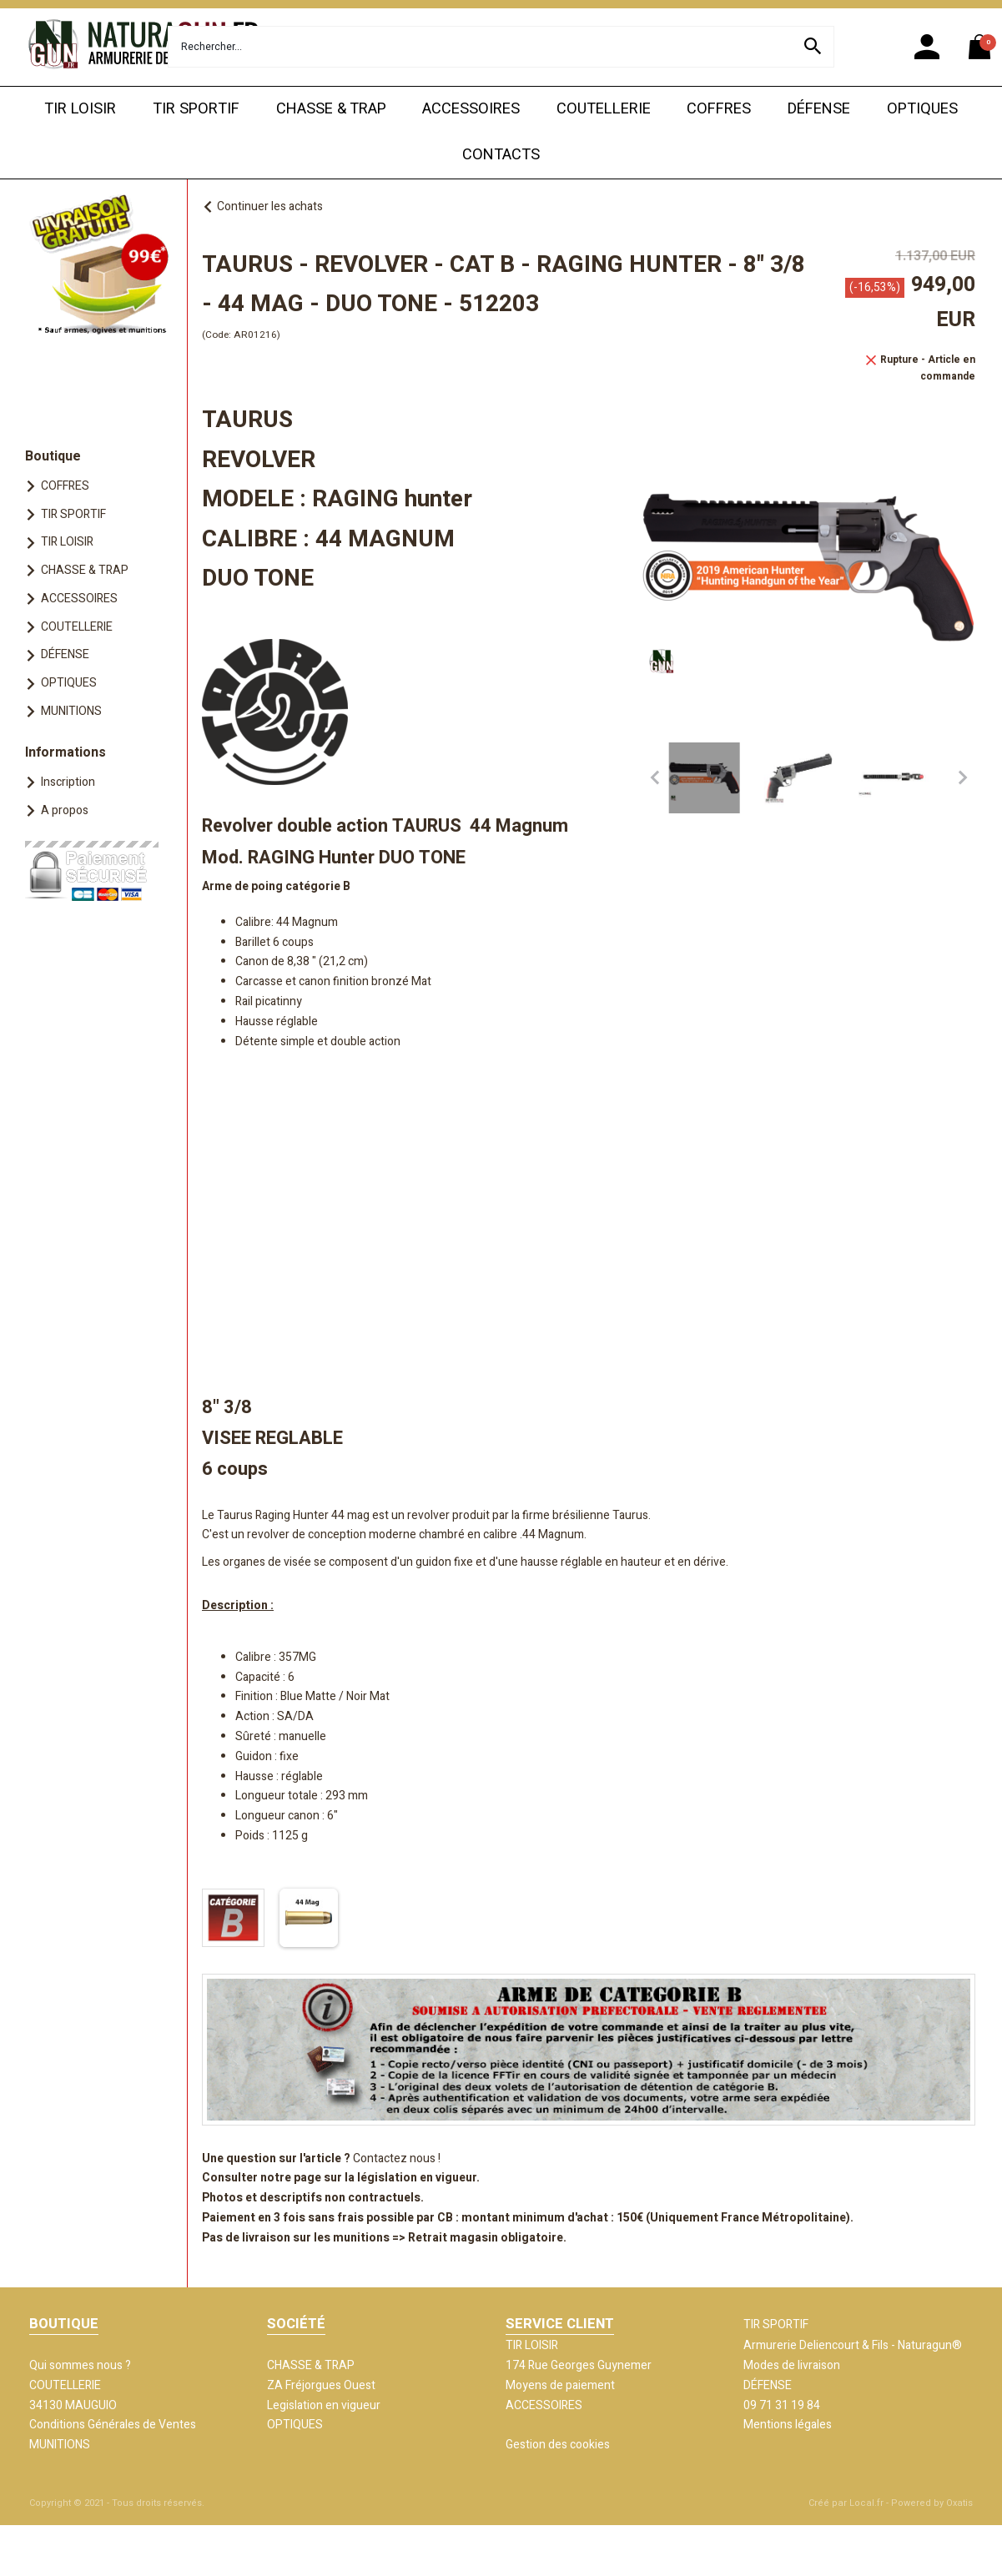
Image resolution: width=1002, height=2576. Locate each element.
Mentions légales (787, 2424)
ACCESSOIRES (471, 109)
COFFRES (719, 109)
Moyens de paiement (560, 2385)
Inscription (68, 782)
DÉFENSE (819, 109)
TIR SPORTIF (196, 109)
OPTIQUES (922, 109)
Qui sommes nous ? (80, 2365)
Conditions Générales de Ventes (112, 2424)
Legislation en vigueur (323, 2405)
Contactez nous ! (397, 2158)
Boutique (53, 456)
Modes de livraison (791, 2365)
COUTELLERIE (603, 109)
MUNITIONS (71, 711)
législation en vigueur (416, 2177)
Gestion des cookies (558, 2444)
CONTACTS (501, 154)
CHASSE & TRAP (331, 109)
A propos (64, 810)
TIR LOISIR (80, 109)
